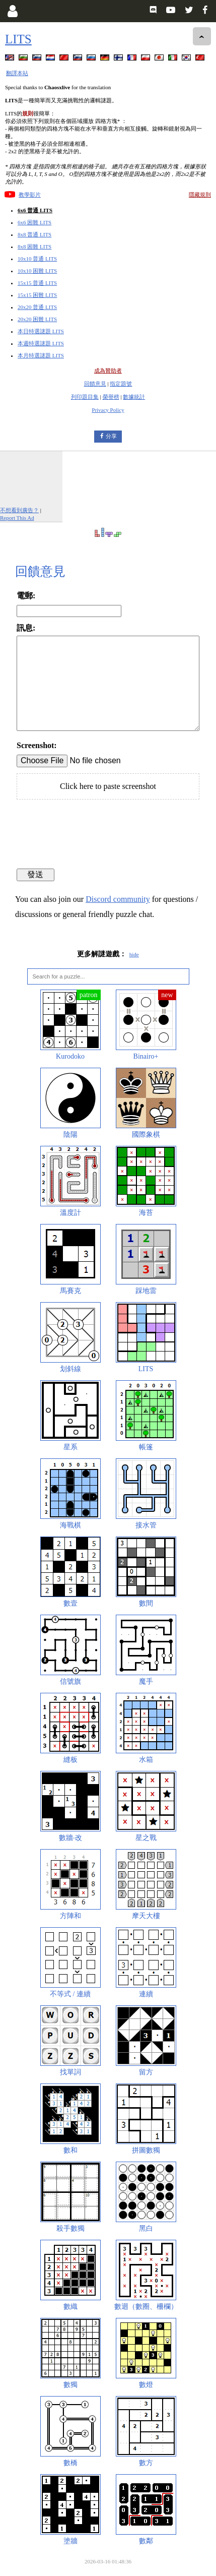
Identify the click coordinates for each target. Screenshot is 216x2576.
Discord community (118, 899)
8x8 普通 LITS (34, 234)
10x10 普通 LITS (37, 259)
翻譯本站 (17, 73)
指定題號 (121, 384)
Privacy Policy (108, 410)
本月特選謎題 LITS (41, 355)
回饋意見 (95, 384)
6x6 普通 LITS (35, 210)
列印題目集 (85, 397)
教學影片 (30, 195)
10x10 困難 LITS (37, 271)
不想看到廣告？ (19, 510)
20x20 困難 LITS (37, 319)
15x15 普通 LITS (37, 283)
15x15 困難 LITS (37, 295)
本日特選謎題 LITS (41, 331)
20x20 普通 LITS (37, 307)
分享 (111, 436)
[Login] (12, 11)
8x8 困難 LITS (34, 246)
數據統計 (134, 397)
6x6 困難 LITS (34, 222)
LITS (18, 39)
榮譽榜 (111, 397)
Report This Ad (17, 518)
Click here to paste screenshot (108, 786)
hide (134, 954)
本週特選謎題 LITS (41, 343)
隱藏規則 (200, 195)
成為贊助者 (108, 370)
